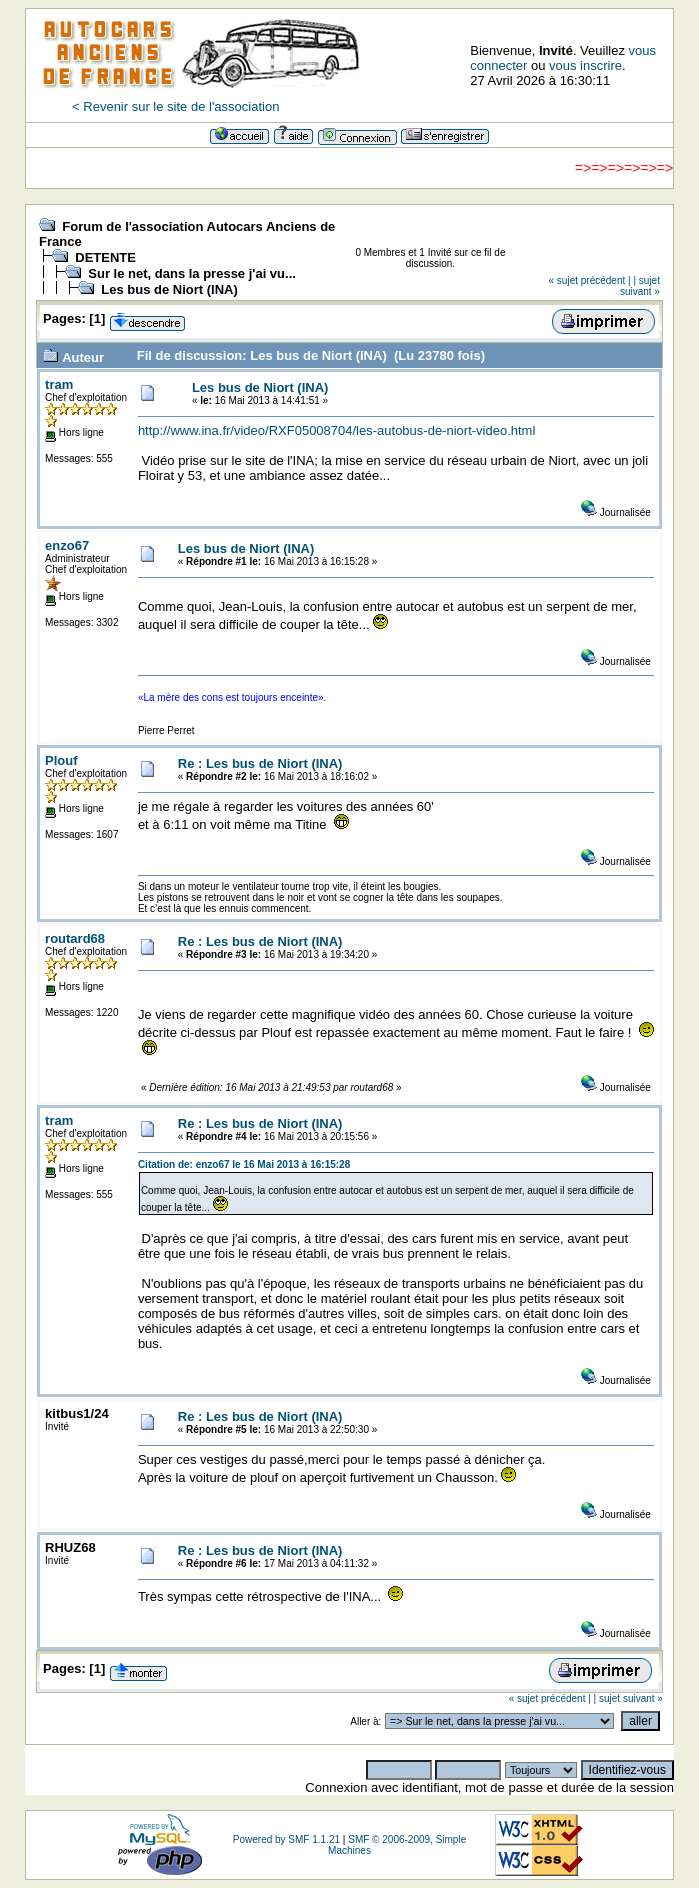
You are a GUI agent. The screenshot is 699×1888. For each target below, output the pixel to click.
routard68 (75, 938)
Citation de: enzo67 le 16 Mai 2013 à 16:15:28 (244, 1164)
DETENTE (105, 257)
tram (59, 384)
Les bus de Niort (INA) (169, 289)
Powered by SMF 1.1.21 (286, 1839)
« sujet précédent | (590, 280)
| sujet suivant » (640, 286)
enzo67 (67, 545)
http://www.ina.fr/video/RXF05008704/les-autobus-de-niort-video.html (336, 430)
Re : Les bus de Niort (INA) (260, 763)
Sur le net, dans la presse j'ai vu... (192, 273)
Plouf (61, 760)
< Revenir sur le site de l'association (175, 106)
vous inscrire (585, 65)
